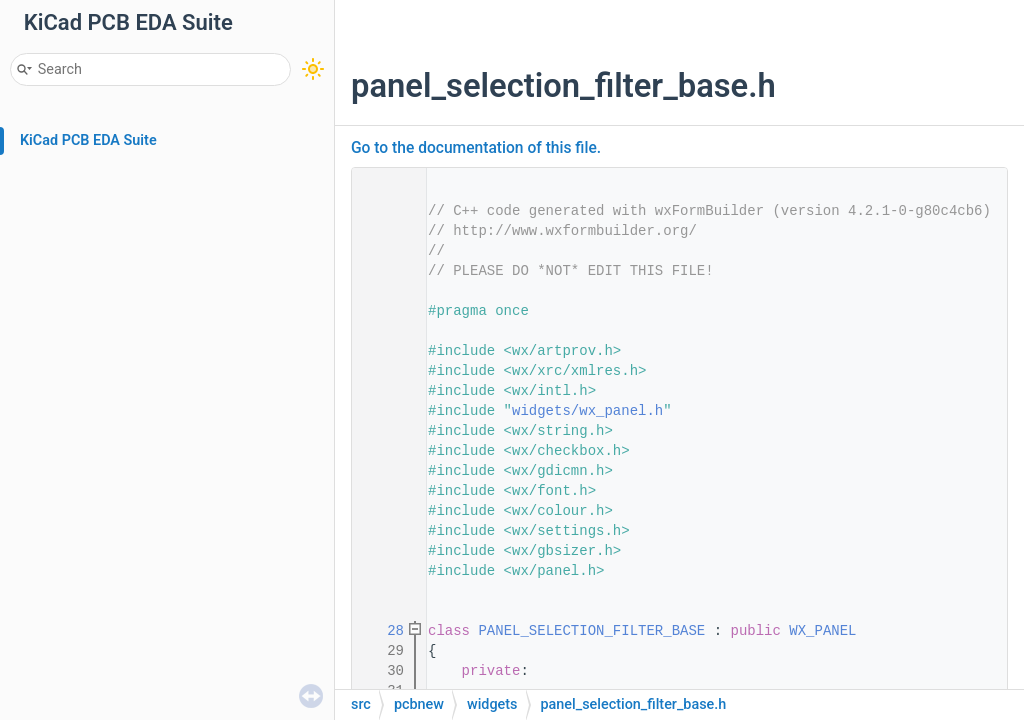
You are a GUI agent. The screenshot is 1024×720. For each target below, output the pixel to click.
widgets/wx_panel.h (587, 411)
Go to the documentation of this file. (476, 148)
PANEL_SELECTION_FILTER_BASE (591, 631)
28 (383, 631)
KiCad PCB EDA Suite (88, 140)
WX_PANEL (822, 631)
